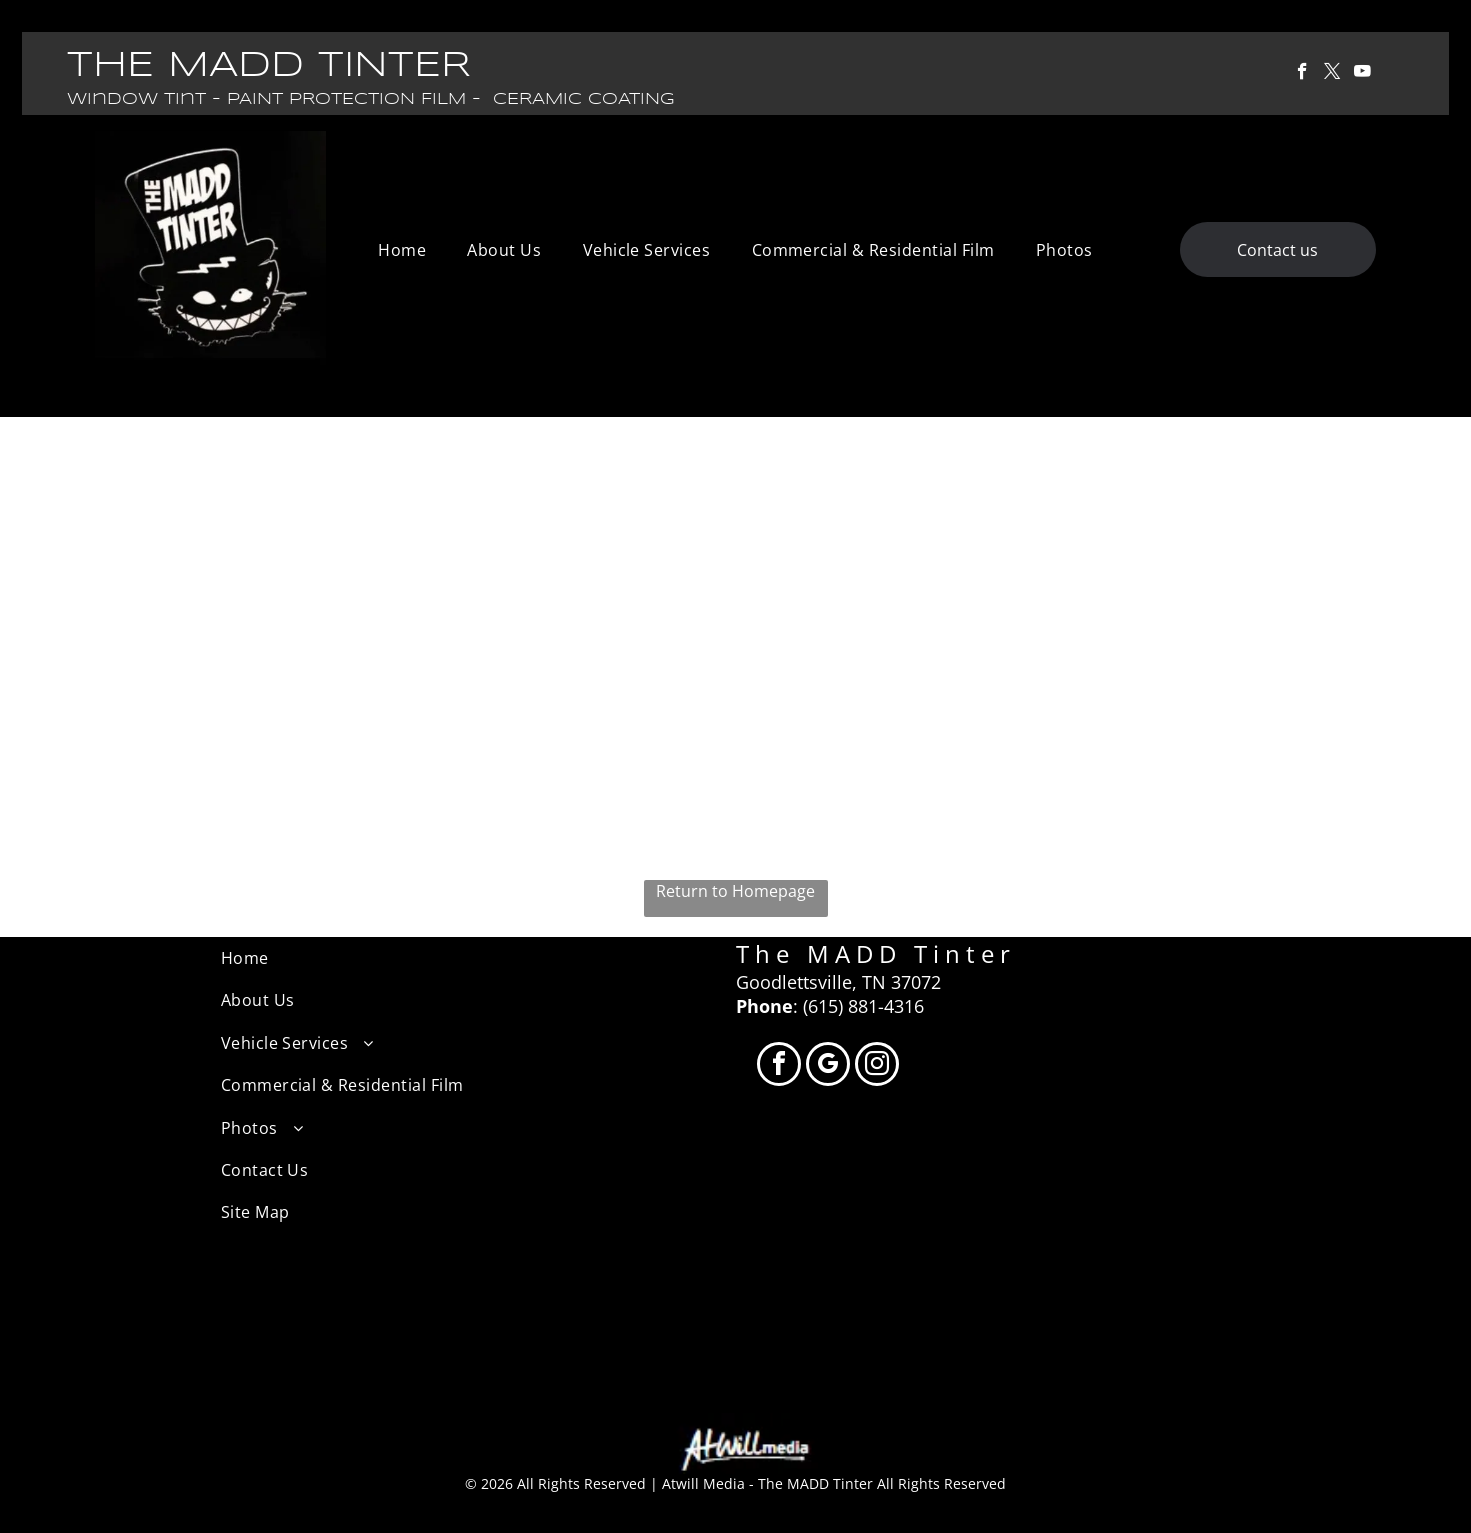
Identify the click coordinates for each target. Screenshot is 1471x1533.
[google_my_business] (828, 1066)
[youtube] (1362, 74)
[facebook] (1302, 74)
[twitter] (1332, 74)
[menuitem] (402, 250)
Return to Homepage (735, 891)
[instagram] (877, 1066)
